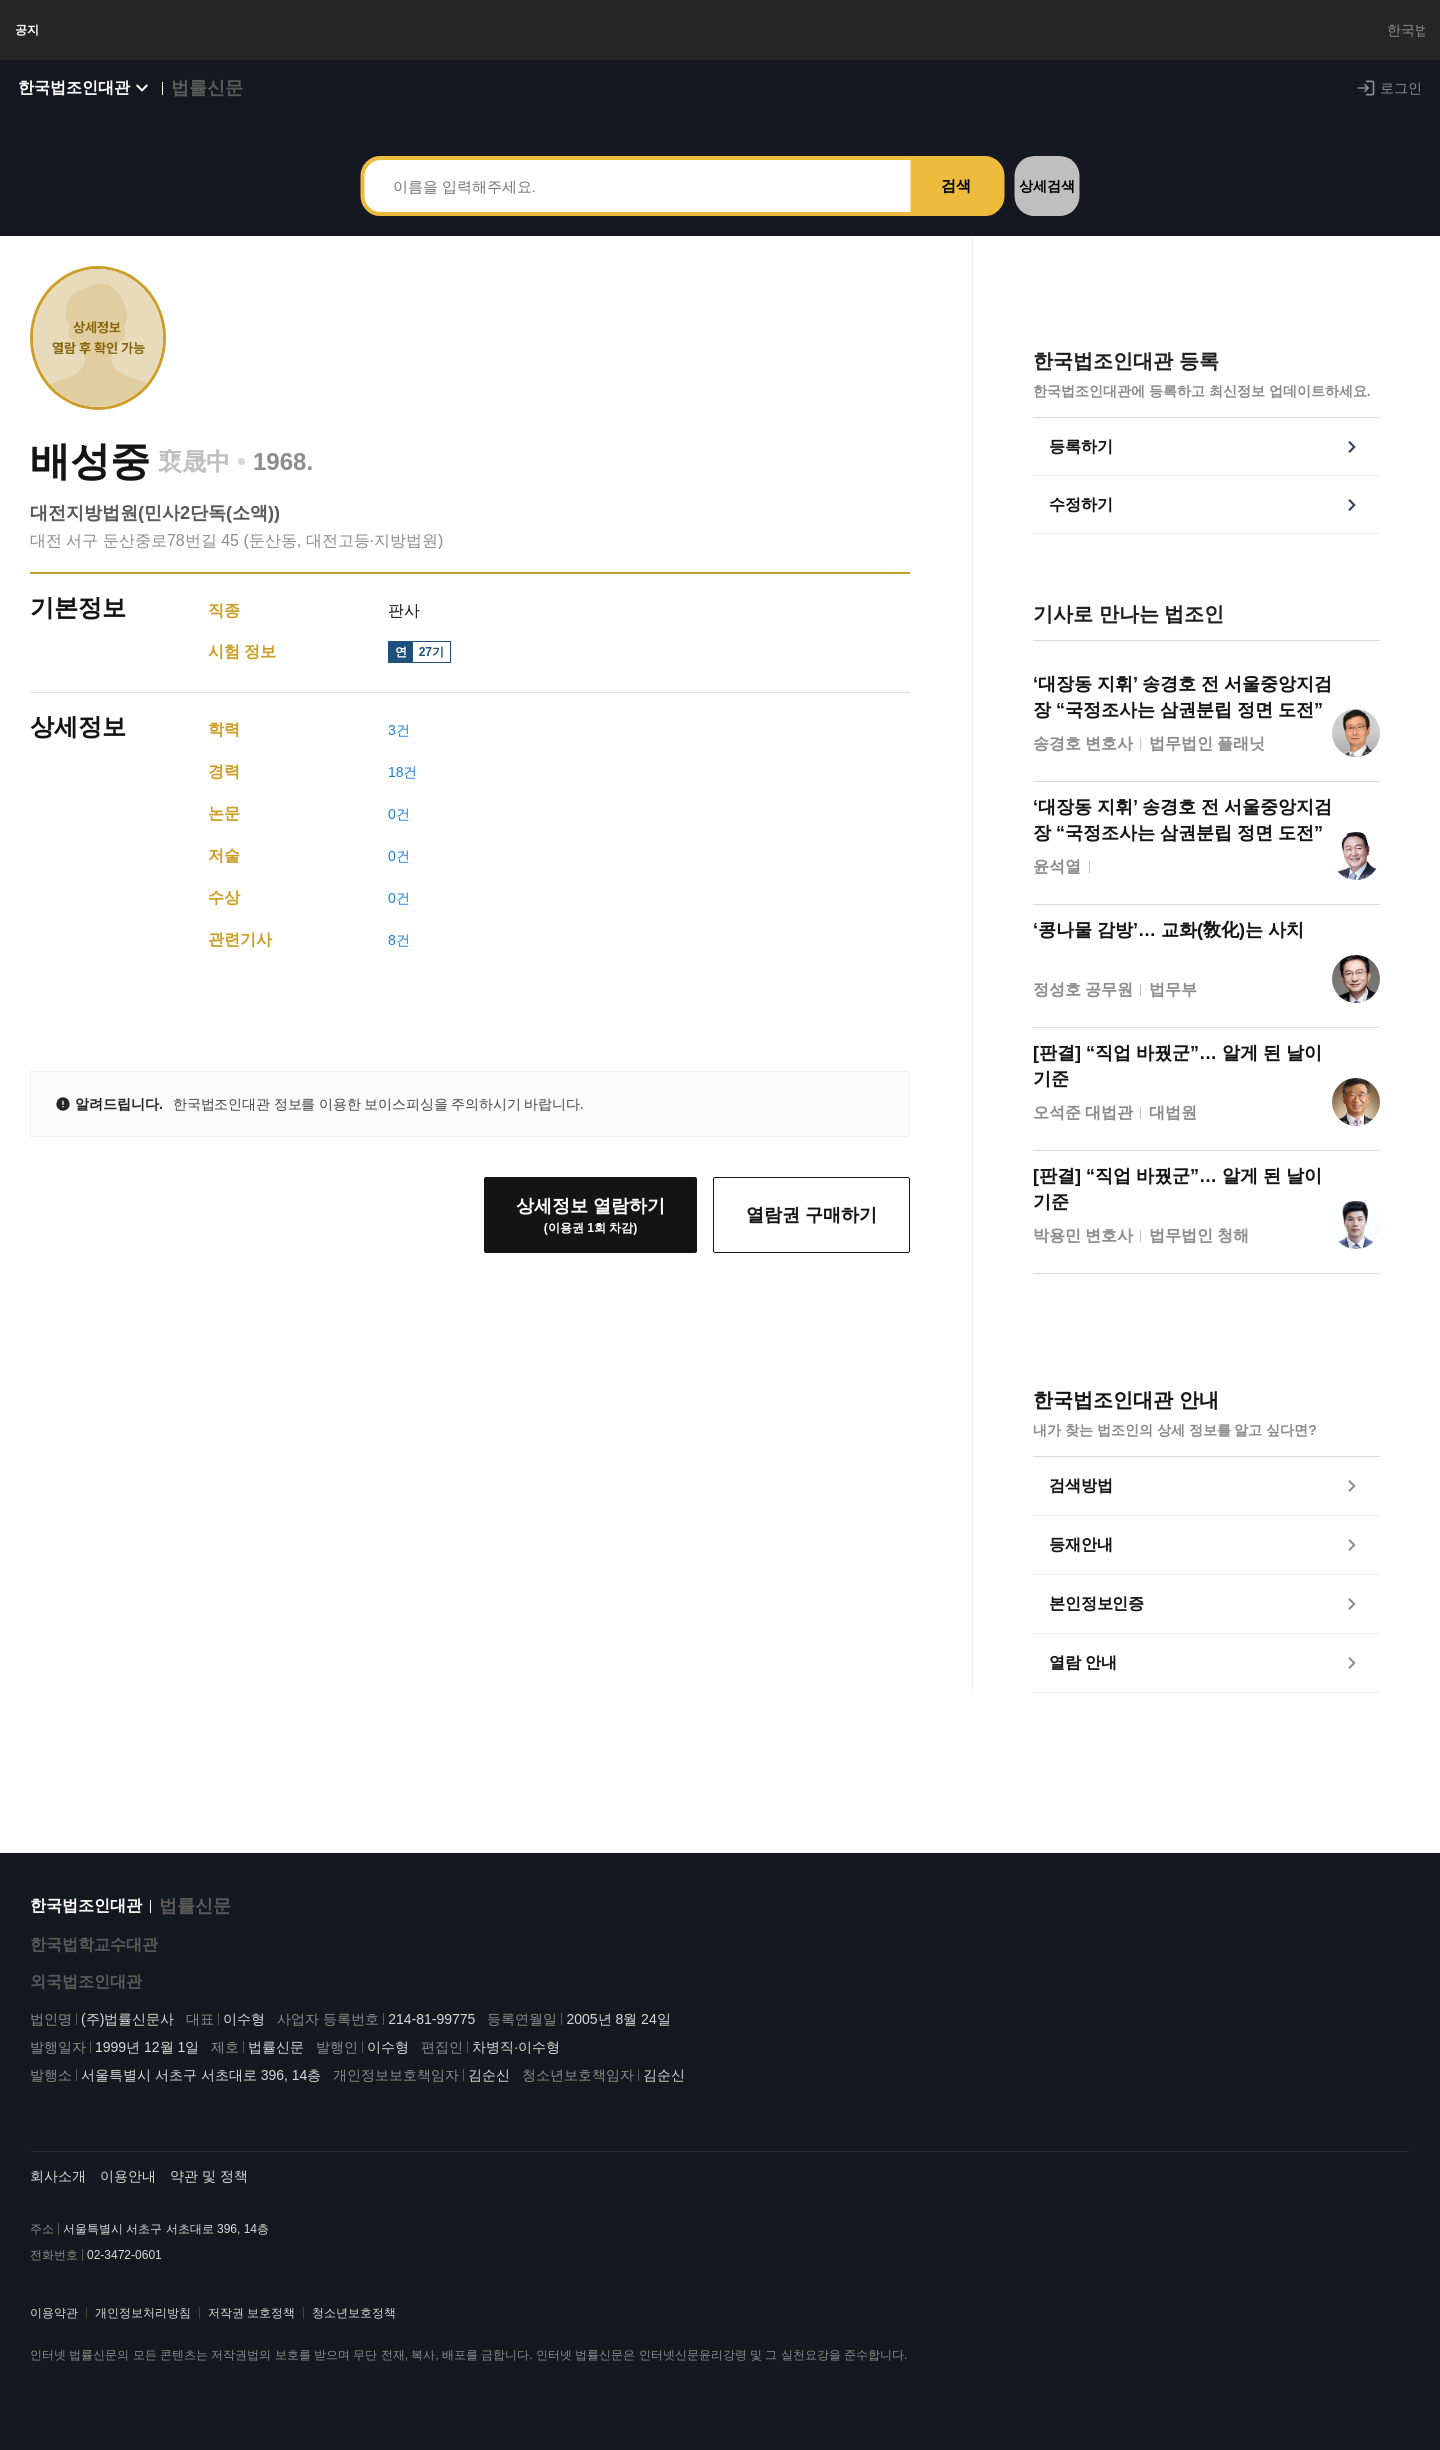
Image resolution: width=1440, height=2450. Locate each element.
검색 (956, 205)
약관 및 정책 (209, 2192)
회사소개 (58, 2192)
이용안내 (128, 2192)
